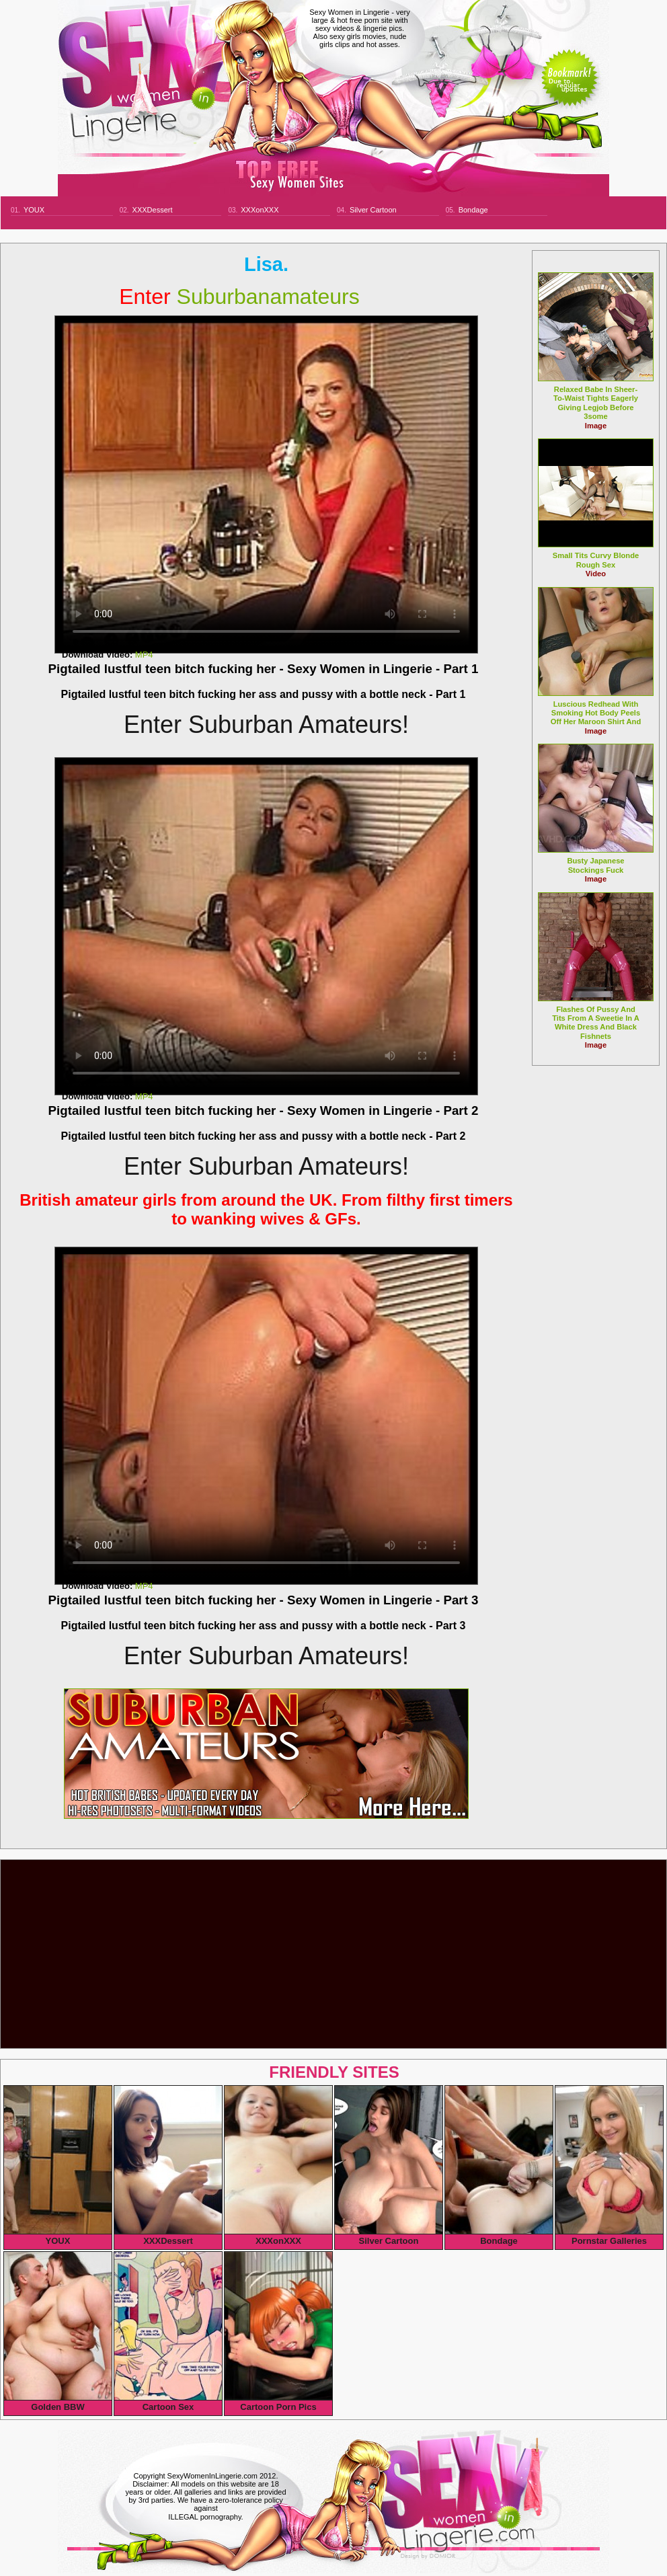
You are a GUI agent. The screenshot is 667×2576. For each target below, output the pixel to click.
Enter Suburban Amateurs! (266, 724)
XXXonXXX (259, 210)
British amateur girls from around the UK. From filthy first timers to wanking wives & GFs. (265, 1209)
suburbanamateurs (239, 296)
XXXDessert (152, 210)
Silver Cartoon (373, 210)
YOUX (34, 210)
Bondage (473, 210)
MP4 (144, 655)
